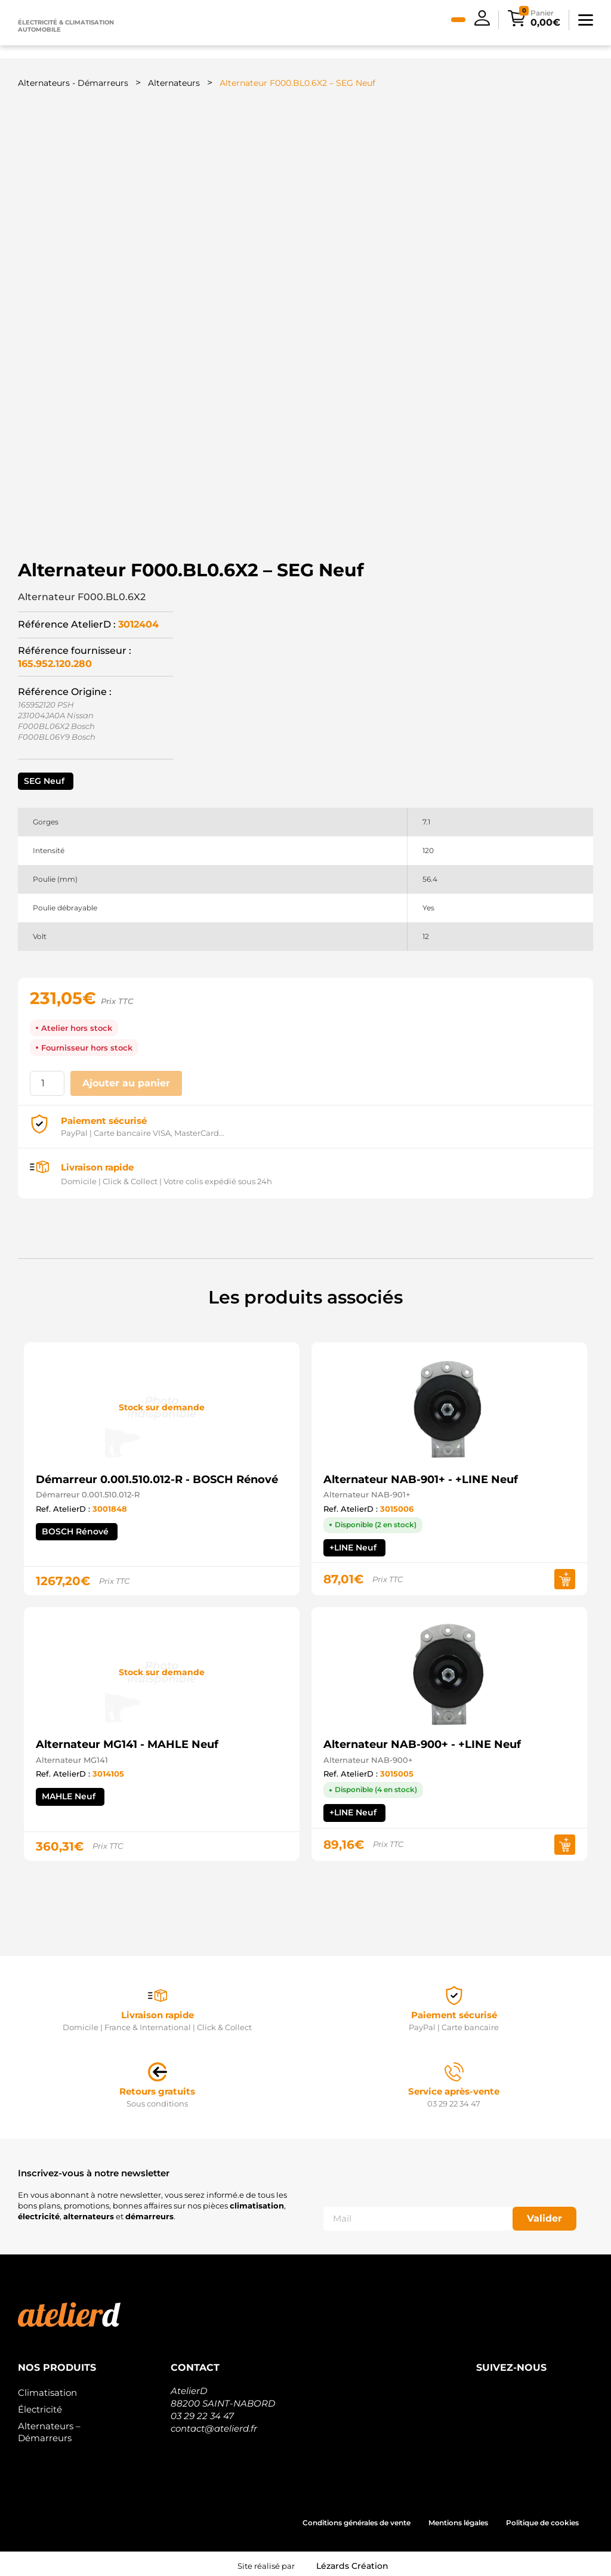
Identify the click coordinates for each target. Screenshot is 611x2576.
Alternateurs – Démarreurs (49, 2427)
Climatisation (47, 2388)
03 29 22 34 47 (202, 2411)
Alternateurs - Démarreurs (73, 83)
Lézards (352, 2561)
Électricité (40, 2405)
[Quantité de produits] (47, 1079)
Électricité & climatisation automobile (66, 25)
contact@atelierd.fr (214, 2424)
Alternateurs (174, 83)
